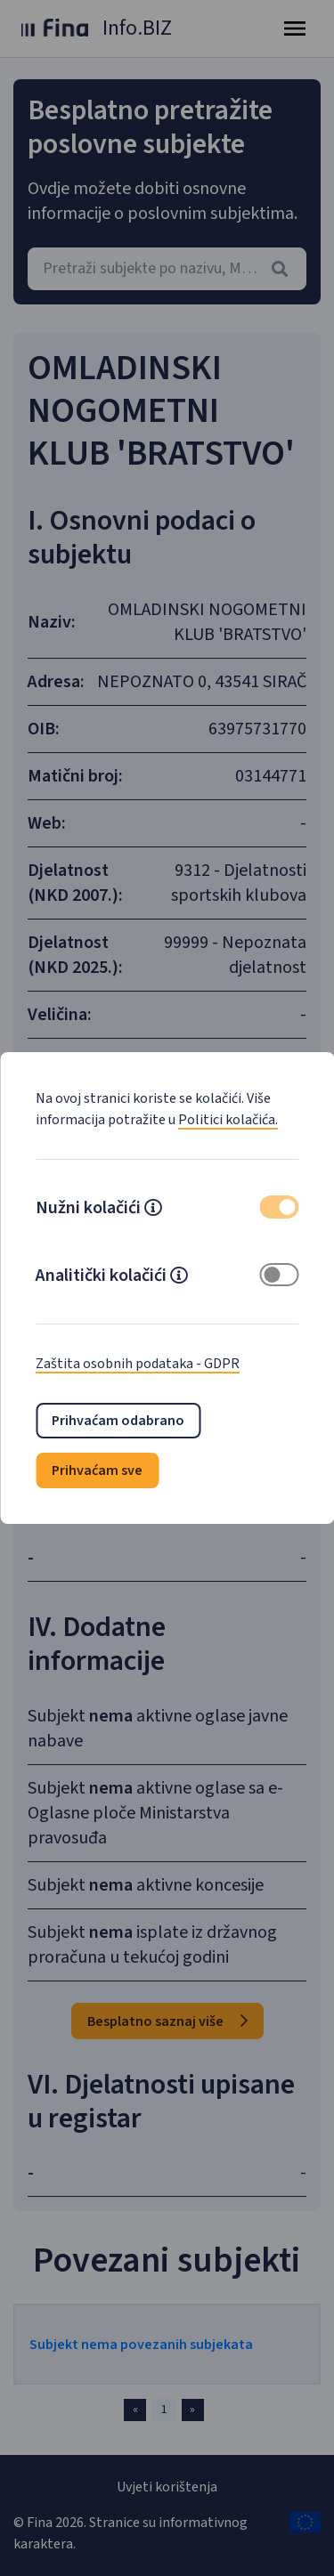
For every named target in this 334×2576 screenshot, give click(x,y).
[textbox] (167, 268)
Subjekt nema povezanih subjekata (141, 2344)
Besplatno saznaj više (167, 2021)
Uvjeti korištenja (167, 2487)
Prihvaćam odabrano (118, 1420)
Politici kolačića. (228, 1120)
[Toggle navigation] (295, 28)
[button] (153, 1209)
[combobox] (167, 268)
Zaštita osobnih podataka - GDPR (138, 1363)
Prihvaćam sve (97, 1470)
